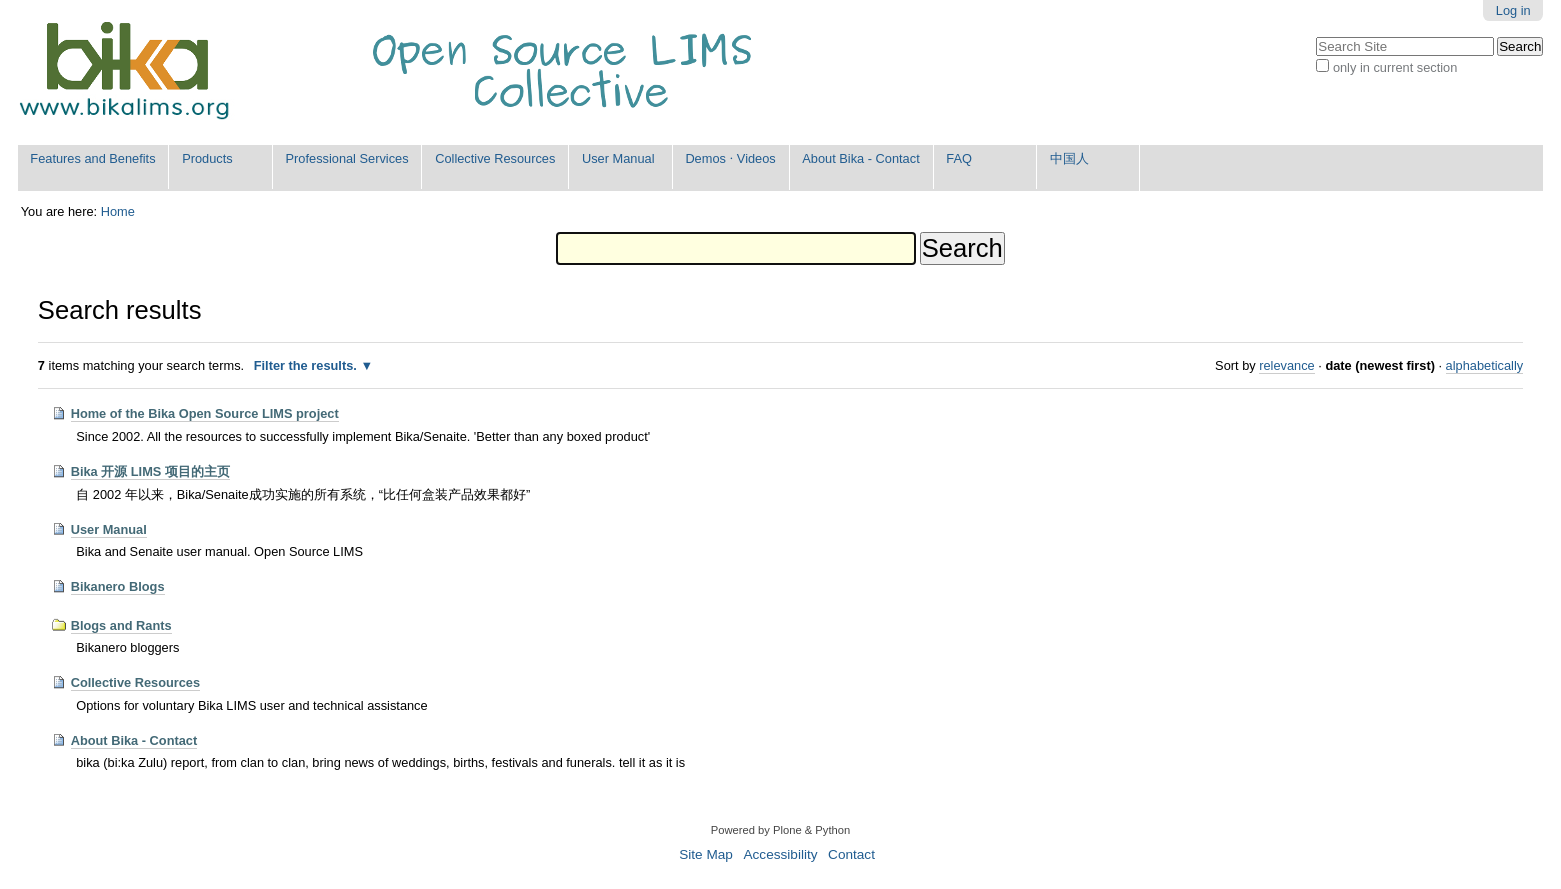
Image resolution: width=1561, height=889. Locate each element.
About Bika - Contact (860, 158)
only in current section (1395, 67)
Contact (851, 854)
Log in (1513, 10)
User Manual (618, 158)
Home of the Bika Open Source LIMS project (205, 413)
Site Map (706, 854)
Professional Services (347, 158)
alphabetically (1485, 365)
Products (207, 158)
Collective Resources (495, 158)
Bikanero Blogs (118, 586)
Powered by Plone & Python (780, 830)
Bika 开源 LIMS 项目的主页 (150, 471)
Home (118, 211)
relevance (1287, 365)
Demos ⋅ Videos (730, 158)
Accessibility (780, 854)
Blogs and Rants (121, 625)
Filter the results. (307, 365)
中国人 (1069, 158)
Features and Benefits (92, 158)
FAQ (959, 158)
